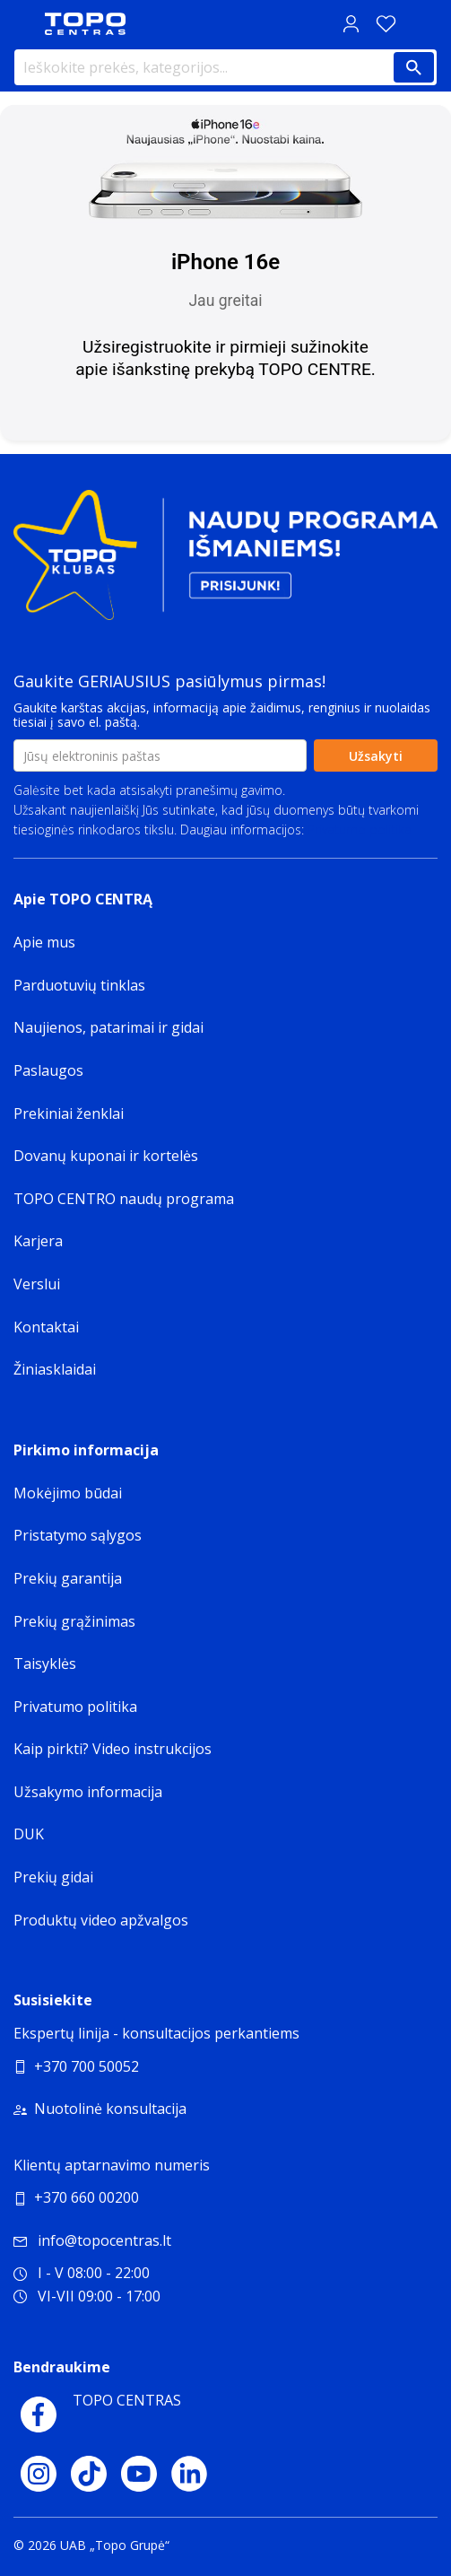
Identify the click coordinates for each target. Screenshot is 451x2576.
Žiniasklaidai (54, 1369)
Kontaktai (46, 1327)
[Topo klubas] (225, 562)
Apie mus (44, 942)
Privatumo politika (360, 829)
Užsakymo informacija (87, 1792)
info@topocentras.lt (92, 2240)
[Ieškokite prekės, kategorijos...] (225, 67)
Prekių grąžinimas (74, 1621)
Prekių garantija (67, 1578)
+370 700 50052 (86, 2066)
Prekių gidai (53, 1877)
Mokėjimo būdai (67, 1493)
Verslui (36, 1284)
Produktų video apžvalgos (100, 1920)
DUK (28, 1834)
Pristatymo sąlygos (77, 1535)
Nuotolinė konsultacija (110, 2108)
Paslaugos (48, 1070)
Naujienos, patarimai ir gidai (108, 1027)
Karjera (38, 1241)
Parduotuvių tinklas (79, 985)
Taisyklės (44, 1663)
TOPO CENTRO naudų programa (123, 1199)
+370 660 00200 (86, 2197)
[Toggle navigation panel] (22, 24)
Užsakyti (376, 755)
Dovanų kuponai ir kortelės (105, 1156)
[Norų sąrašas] (386, 24)
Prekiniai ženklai (68, 1113)
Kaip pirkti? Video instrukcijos (112, 1749)
